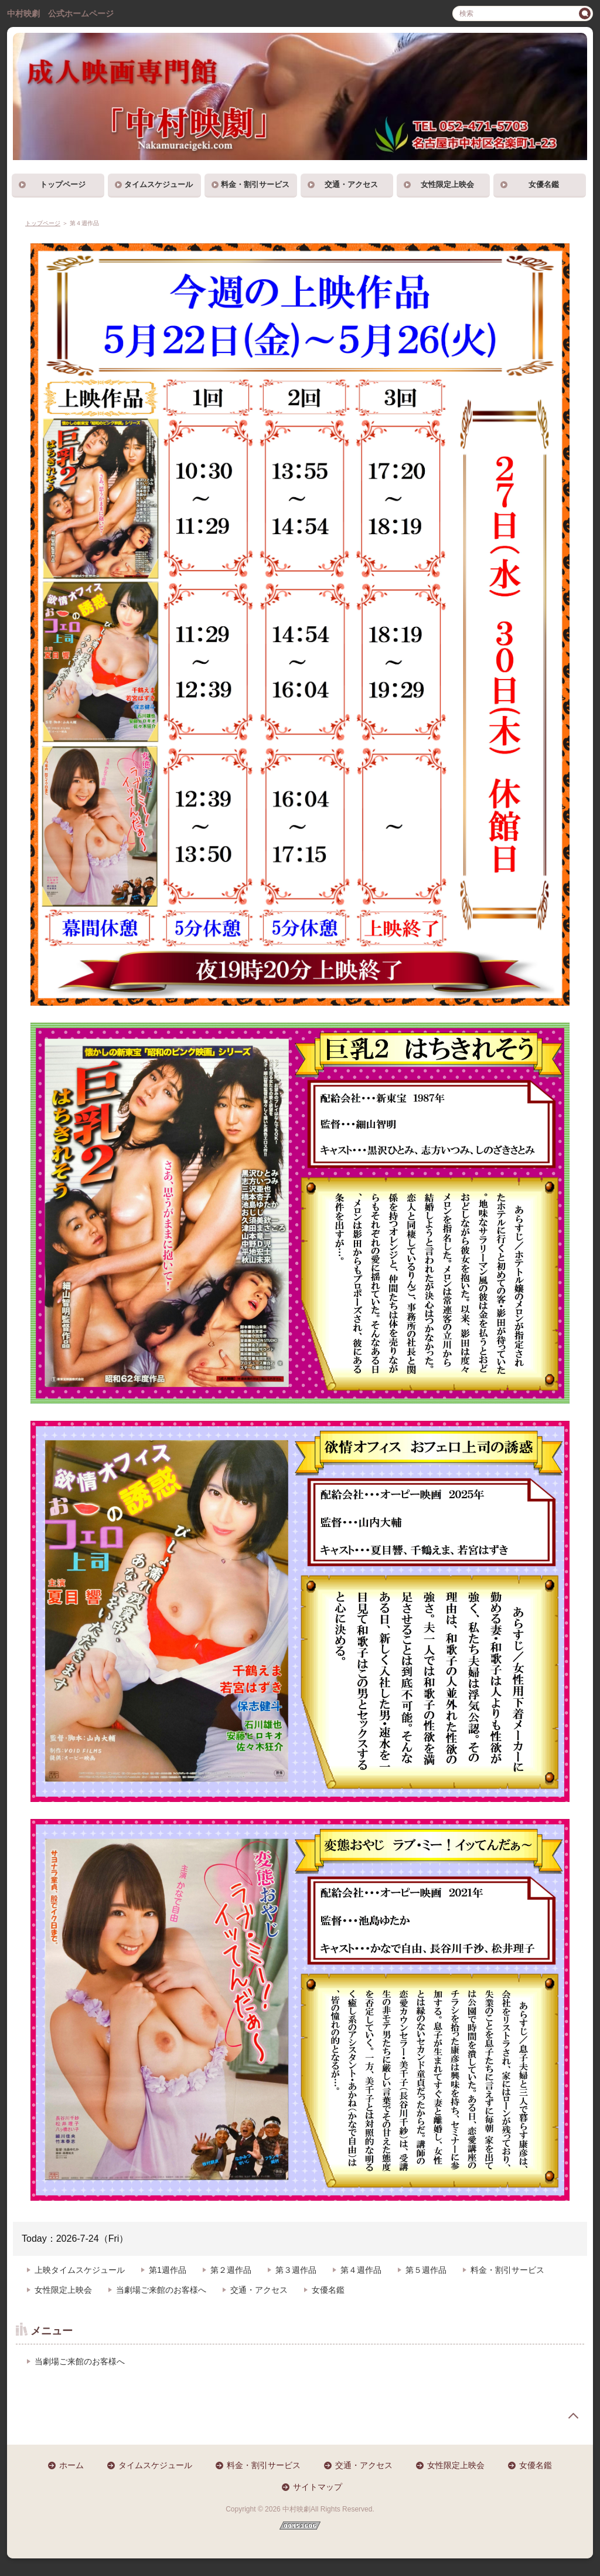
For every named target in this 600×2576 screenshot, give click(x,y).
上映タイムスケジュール (80, 2270)
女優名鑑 (544, 184)
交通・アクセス (351, 184)
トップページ (63, 184)
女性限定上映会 (447, 184)
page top (573, 2416)
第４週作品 (360, 2270)
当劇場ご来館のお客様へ (161, 2290)
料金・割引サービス (255, 184)
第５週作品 (425, 2270)
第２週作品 (230, 2270)
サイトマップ (317, 2487)
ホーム (71, 2465)
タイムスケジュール (158, 184)
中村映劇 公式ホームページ (60, 13)
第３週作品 (295, 2270)
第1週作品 (167, 2270)
